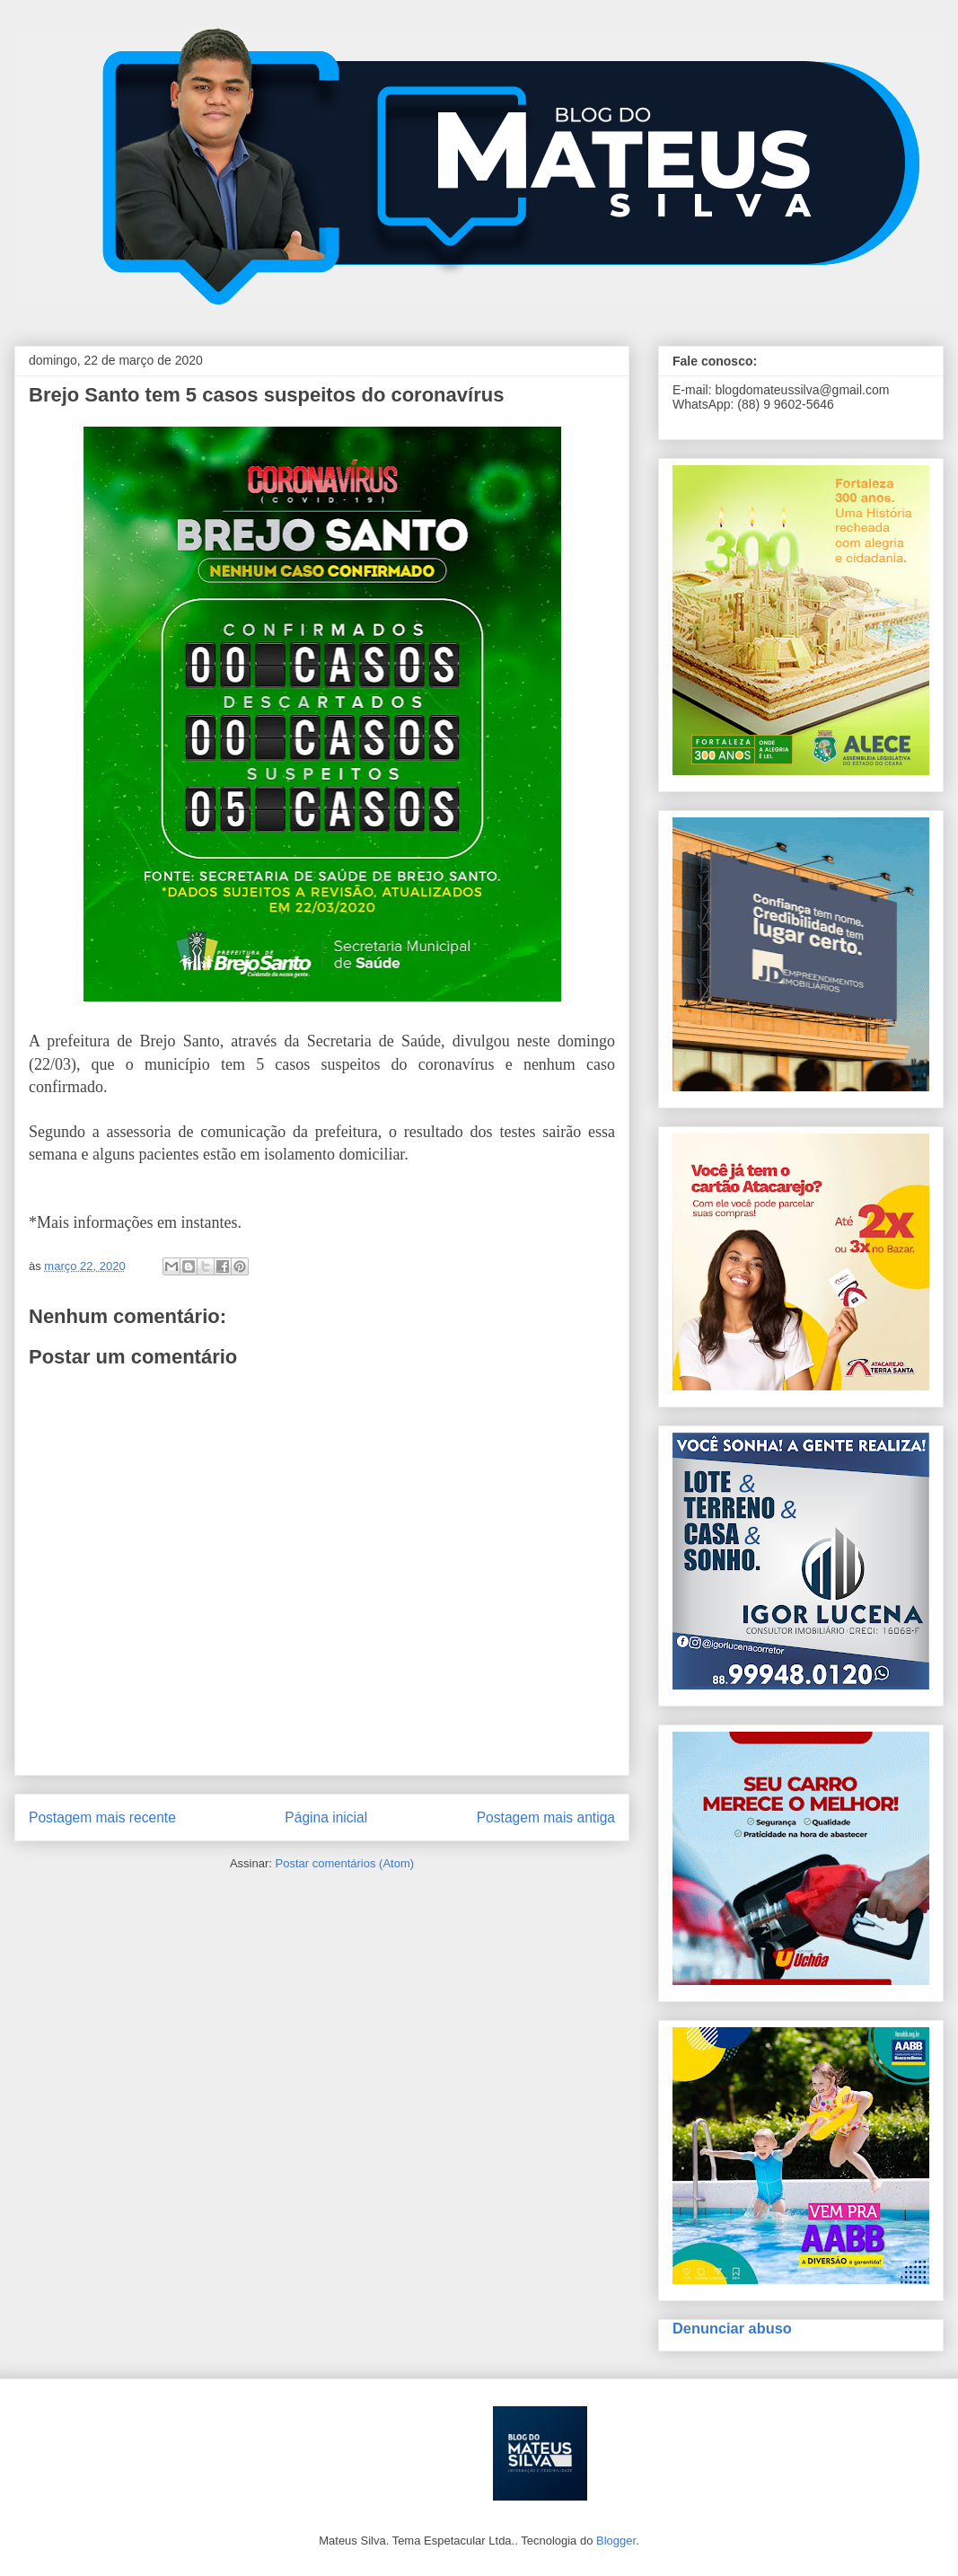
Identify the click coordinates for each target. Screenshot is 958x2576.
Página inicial (326, 1817)
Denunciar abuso (732, 2328)
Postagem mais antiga (546, 1817)
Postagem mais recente (102, 1817)
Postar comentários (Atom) (344, 1863)
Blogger (616, 2540)
